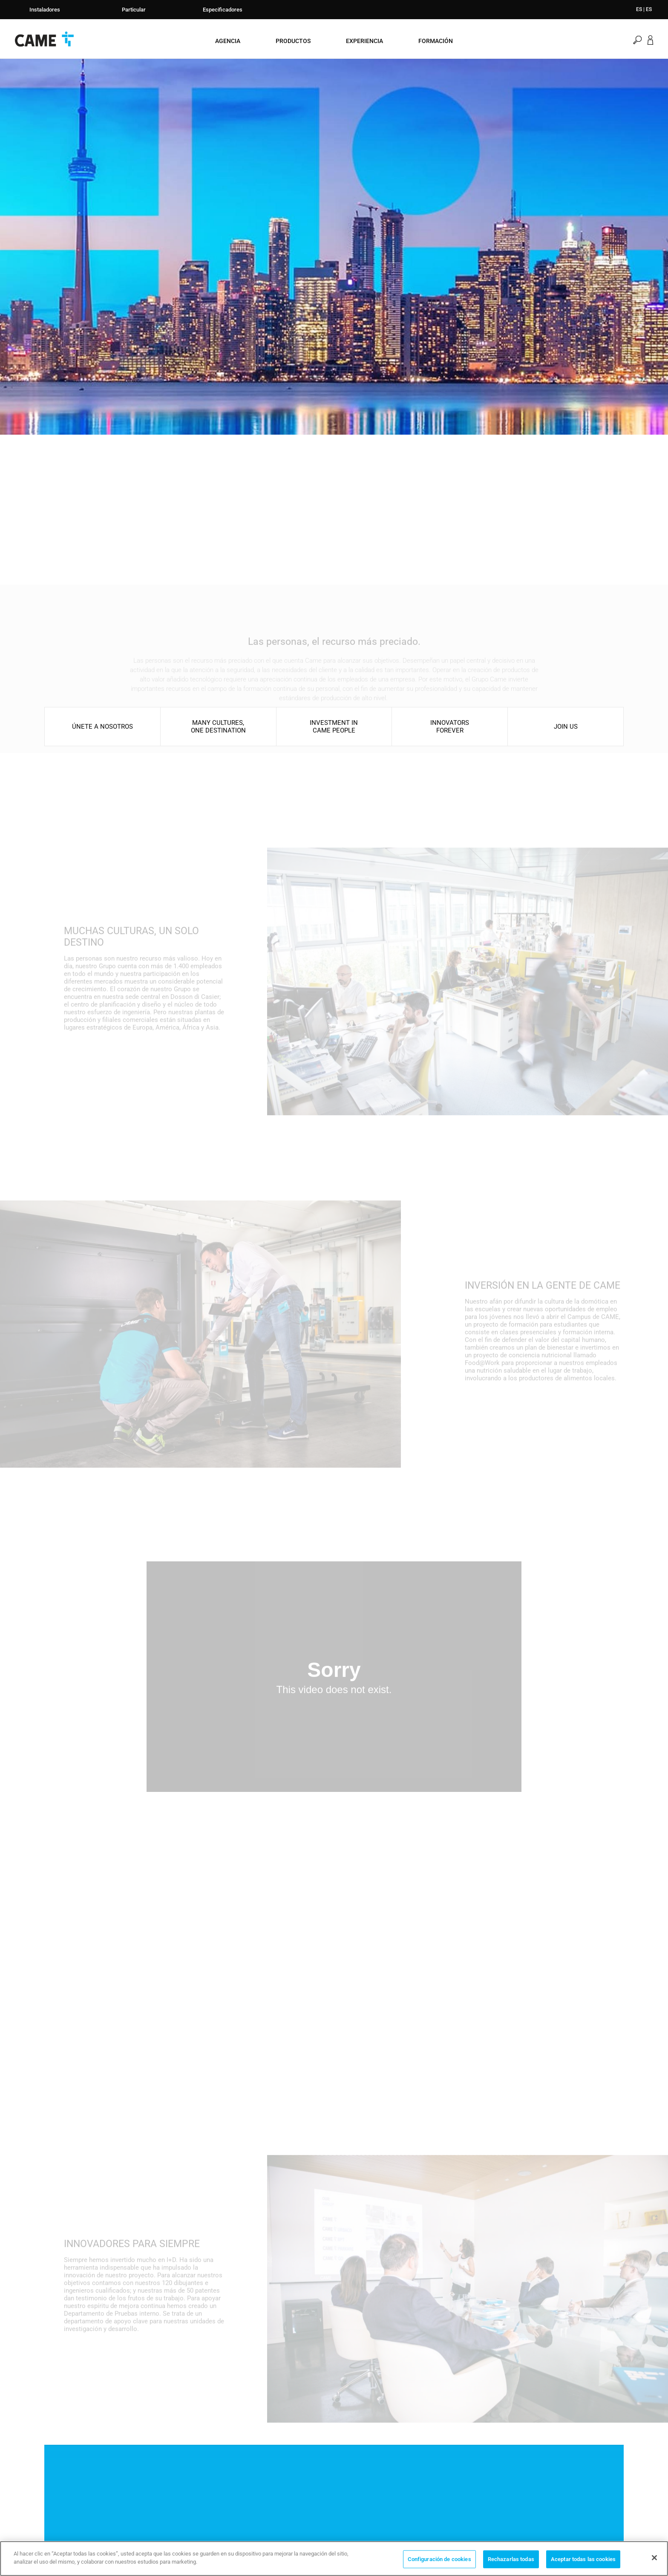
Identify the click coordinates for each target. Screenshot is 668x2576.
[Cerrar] (654, 2557)
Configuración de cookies (439, 2559)
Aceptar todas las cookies (583, 2559)
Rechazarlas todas (511, 2559)
